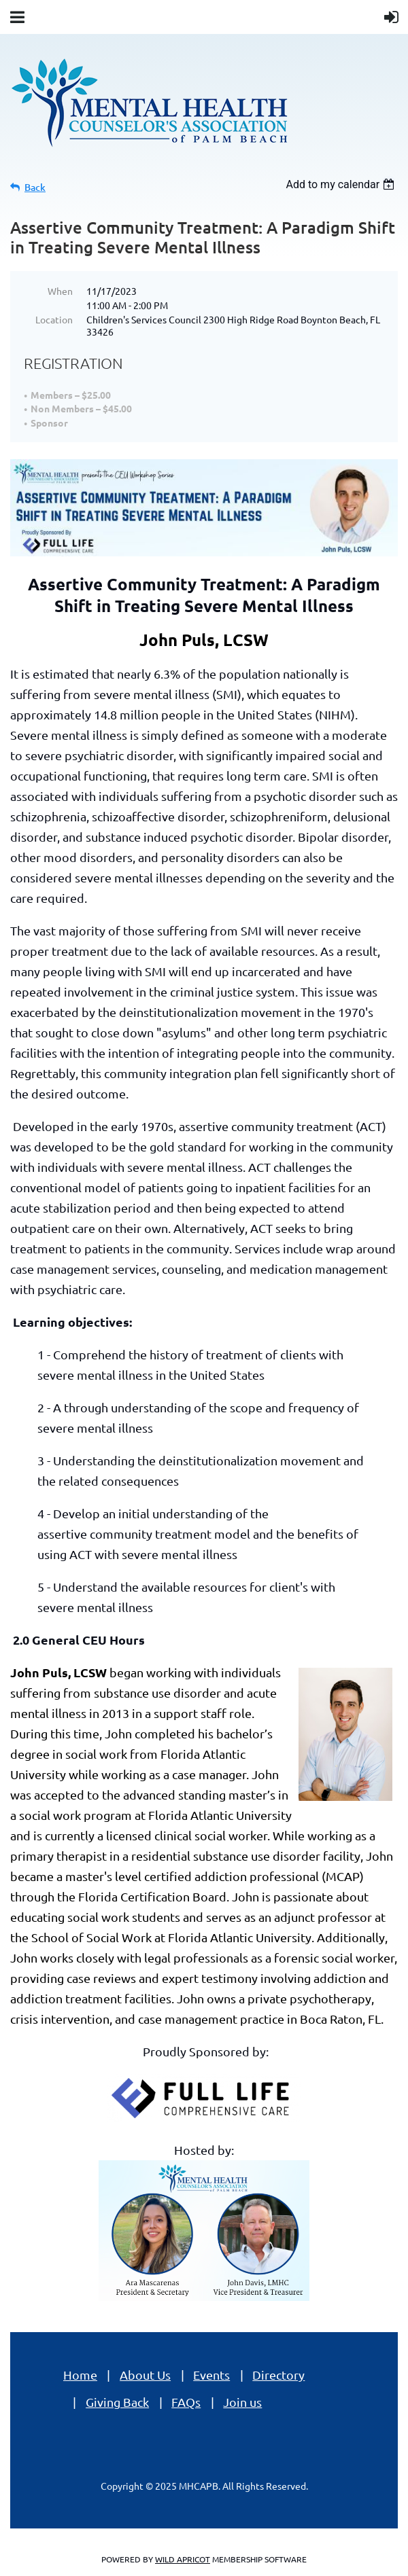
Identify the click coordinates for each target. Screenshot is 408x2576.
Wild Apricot (182, 2559)
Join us (242, 2402)
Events (211, 2374)
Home (80, 2374)
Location (54, 319)
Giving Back (117, 2402)
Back (35, 187)
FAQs (186, 2402)
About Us (145, 2374)
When (60, 291)
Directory (278, 2374)
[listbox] (342, 184)
